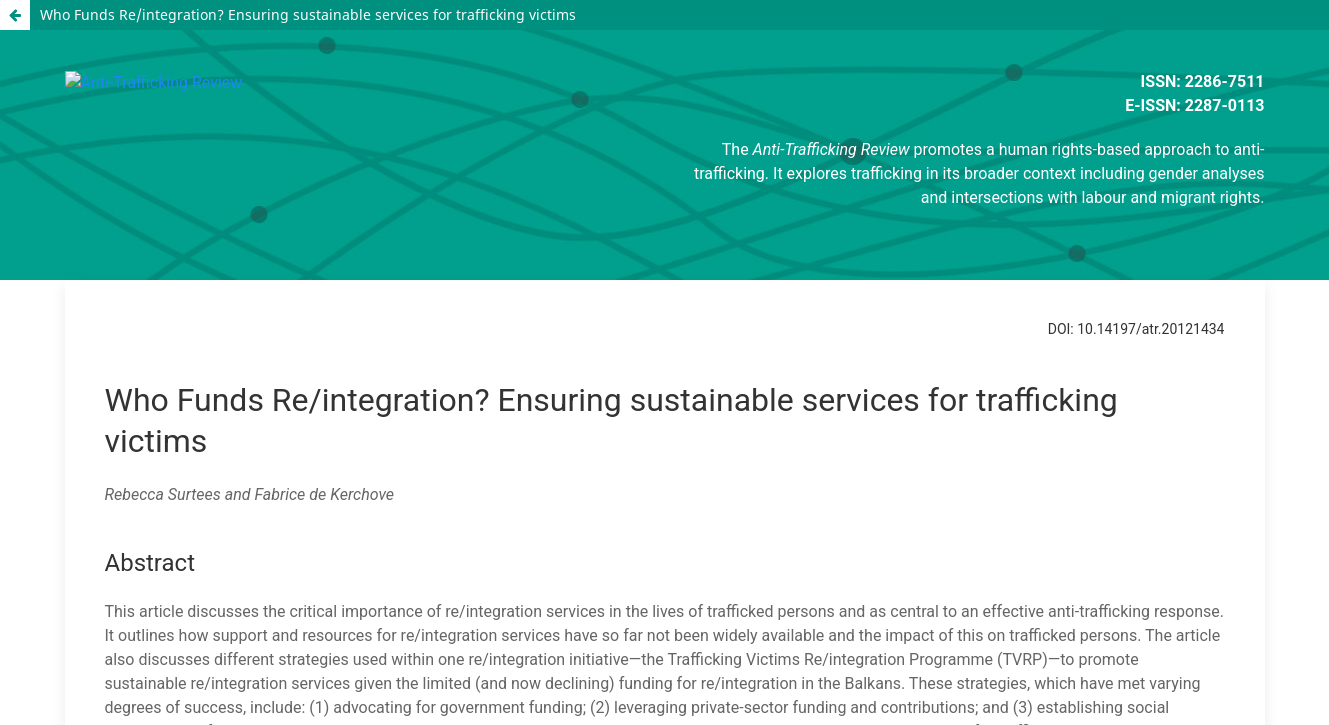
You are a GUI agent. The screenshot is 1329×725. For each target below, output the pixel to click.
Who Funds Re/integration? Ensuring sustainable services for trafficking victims (308, 14)
